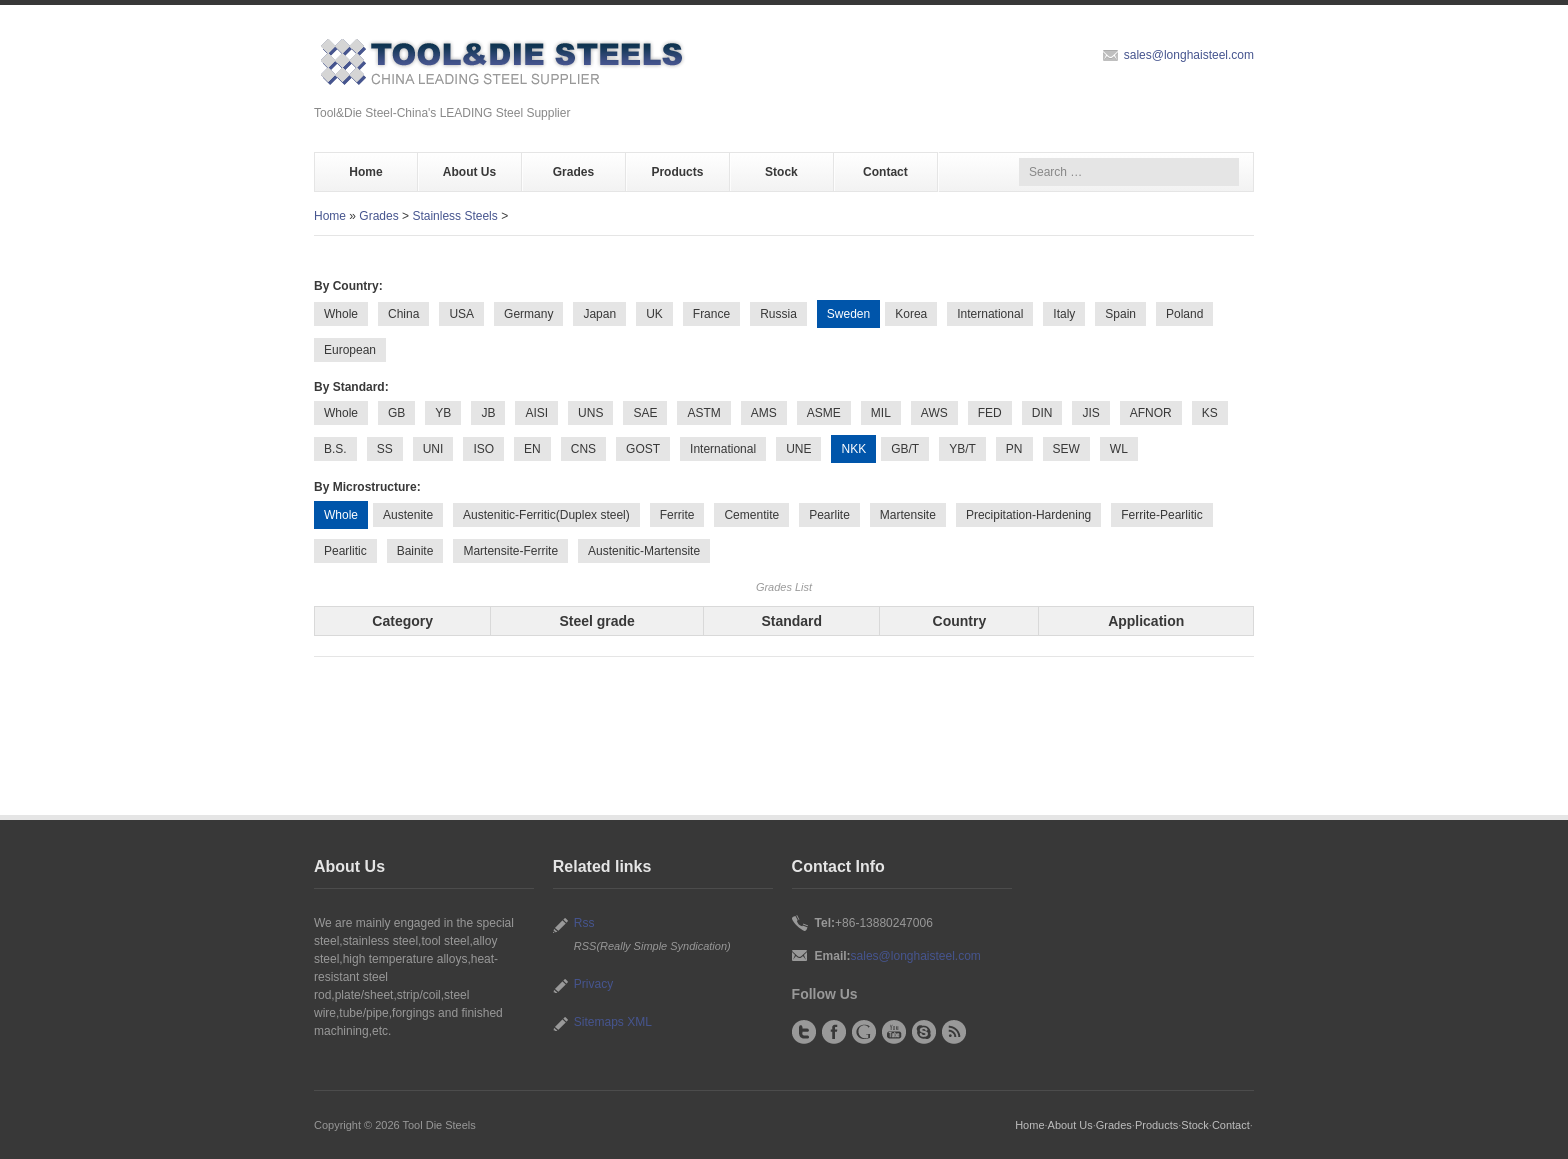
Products (677, 172)
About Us (469, 172)
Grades (573, 172)
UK (654, 314)
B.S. (335, 449)
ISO (483, 449)
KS (1210, 413)
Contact (885, 172)
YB (443, 413)
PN (1014, 449)
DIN (1042, 413)
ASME (824, 413)
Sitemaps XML (613, 1022)
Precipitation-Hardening (1028, 515)
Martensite (908, 515)
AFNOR (1151, 413)
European (350, 350)
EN (532, 449)
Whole (341, 314)
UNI (433, 449)
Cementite (751, 515)
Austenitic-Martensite (644, 551)
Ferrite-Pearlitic (1161, 515)
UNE (798, 449)
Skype (924, 1032)
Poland (1184, 314)
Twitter (804, 1032)
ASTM (703, 413)
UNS (590, 413)
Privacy (593, 984)
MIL (881, 413)
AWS (934, 413)
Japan (599, 314)
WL (1119, 449)
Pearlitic (345, 551)
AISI (536, 413)
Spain (1120, 314)
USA (461, 314)
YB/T (962, 449)
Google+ (864, 1032)
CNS (583, 449)
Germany (528, 314)
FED (990, 413)
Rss (584, 923)
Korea (911, 314)
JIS (1090, 413)
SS (385, 449)
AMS (764, 413)
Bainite (415, 551)
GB (396, 413)
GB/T (905, 449)
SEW (1066, 449)
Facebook (834, 1032)
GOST (643, 449)
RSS (954, 1032)
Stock (781, 172)
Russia (778, 314)
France (711, 314)
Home (365, 172)
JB (488, 413)
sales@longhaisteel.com (1189, 55)
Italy (1064, 314)
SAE (645, 413)
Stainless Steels (454, 216)
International (990, 314)
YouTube (894, 1032)
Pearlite (829, 515)
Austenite (408, 515)
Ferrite (677, 515)
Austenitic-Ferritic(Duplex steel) (546, 515)
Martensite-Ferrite (510, 551)
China (403, 314)
